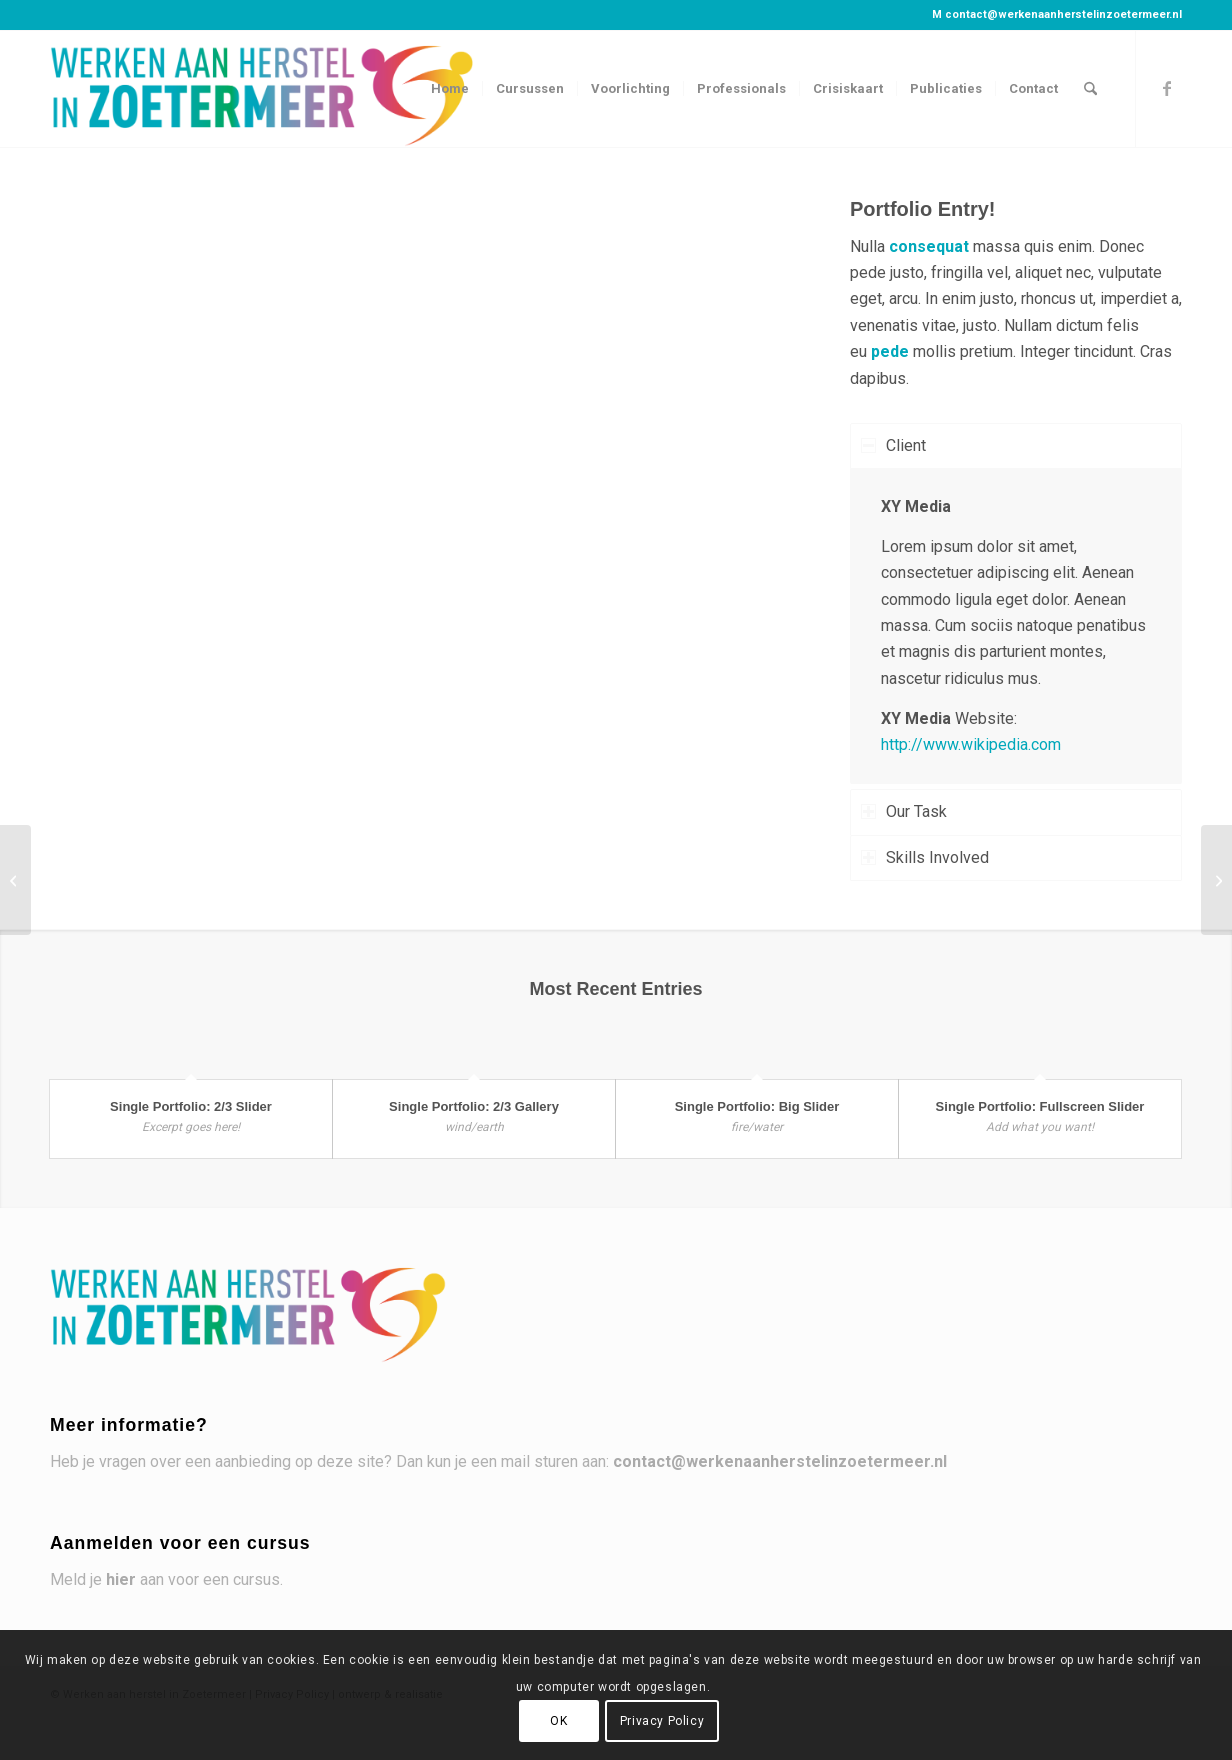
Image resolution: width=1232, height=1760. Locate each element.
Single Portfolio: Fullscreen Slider (1040, 1106)
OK (558, 1721)
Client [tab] (893, 445)
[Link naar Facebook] (1167, 88)
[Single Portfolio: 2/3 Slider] (1216, 880)
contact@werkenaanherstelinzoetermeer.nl (1063, 14)
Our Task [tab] (904, 811)
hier (121, 1579)
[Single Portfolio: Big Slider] (15, 880)
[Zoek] (1090, 89)
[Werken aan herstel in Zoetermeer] (264, 89)
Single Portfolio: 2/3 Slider (191, 1106)
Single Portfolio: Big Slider (757, 1106)
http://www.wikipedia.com (971, 744)
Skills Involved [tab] (925, 857)
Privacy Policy (662, 1721)
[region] (1016, 626)
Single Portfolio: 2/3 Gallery (474, 1106)
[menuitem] (450, 89)
